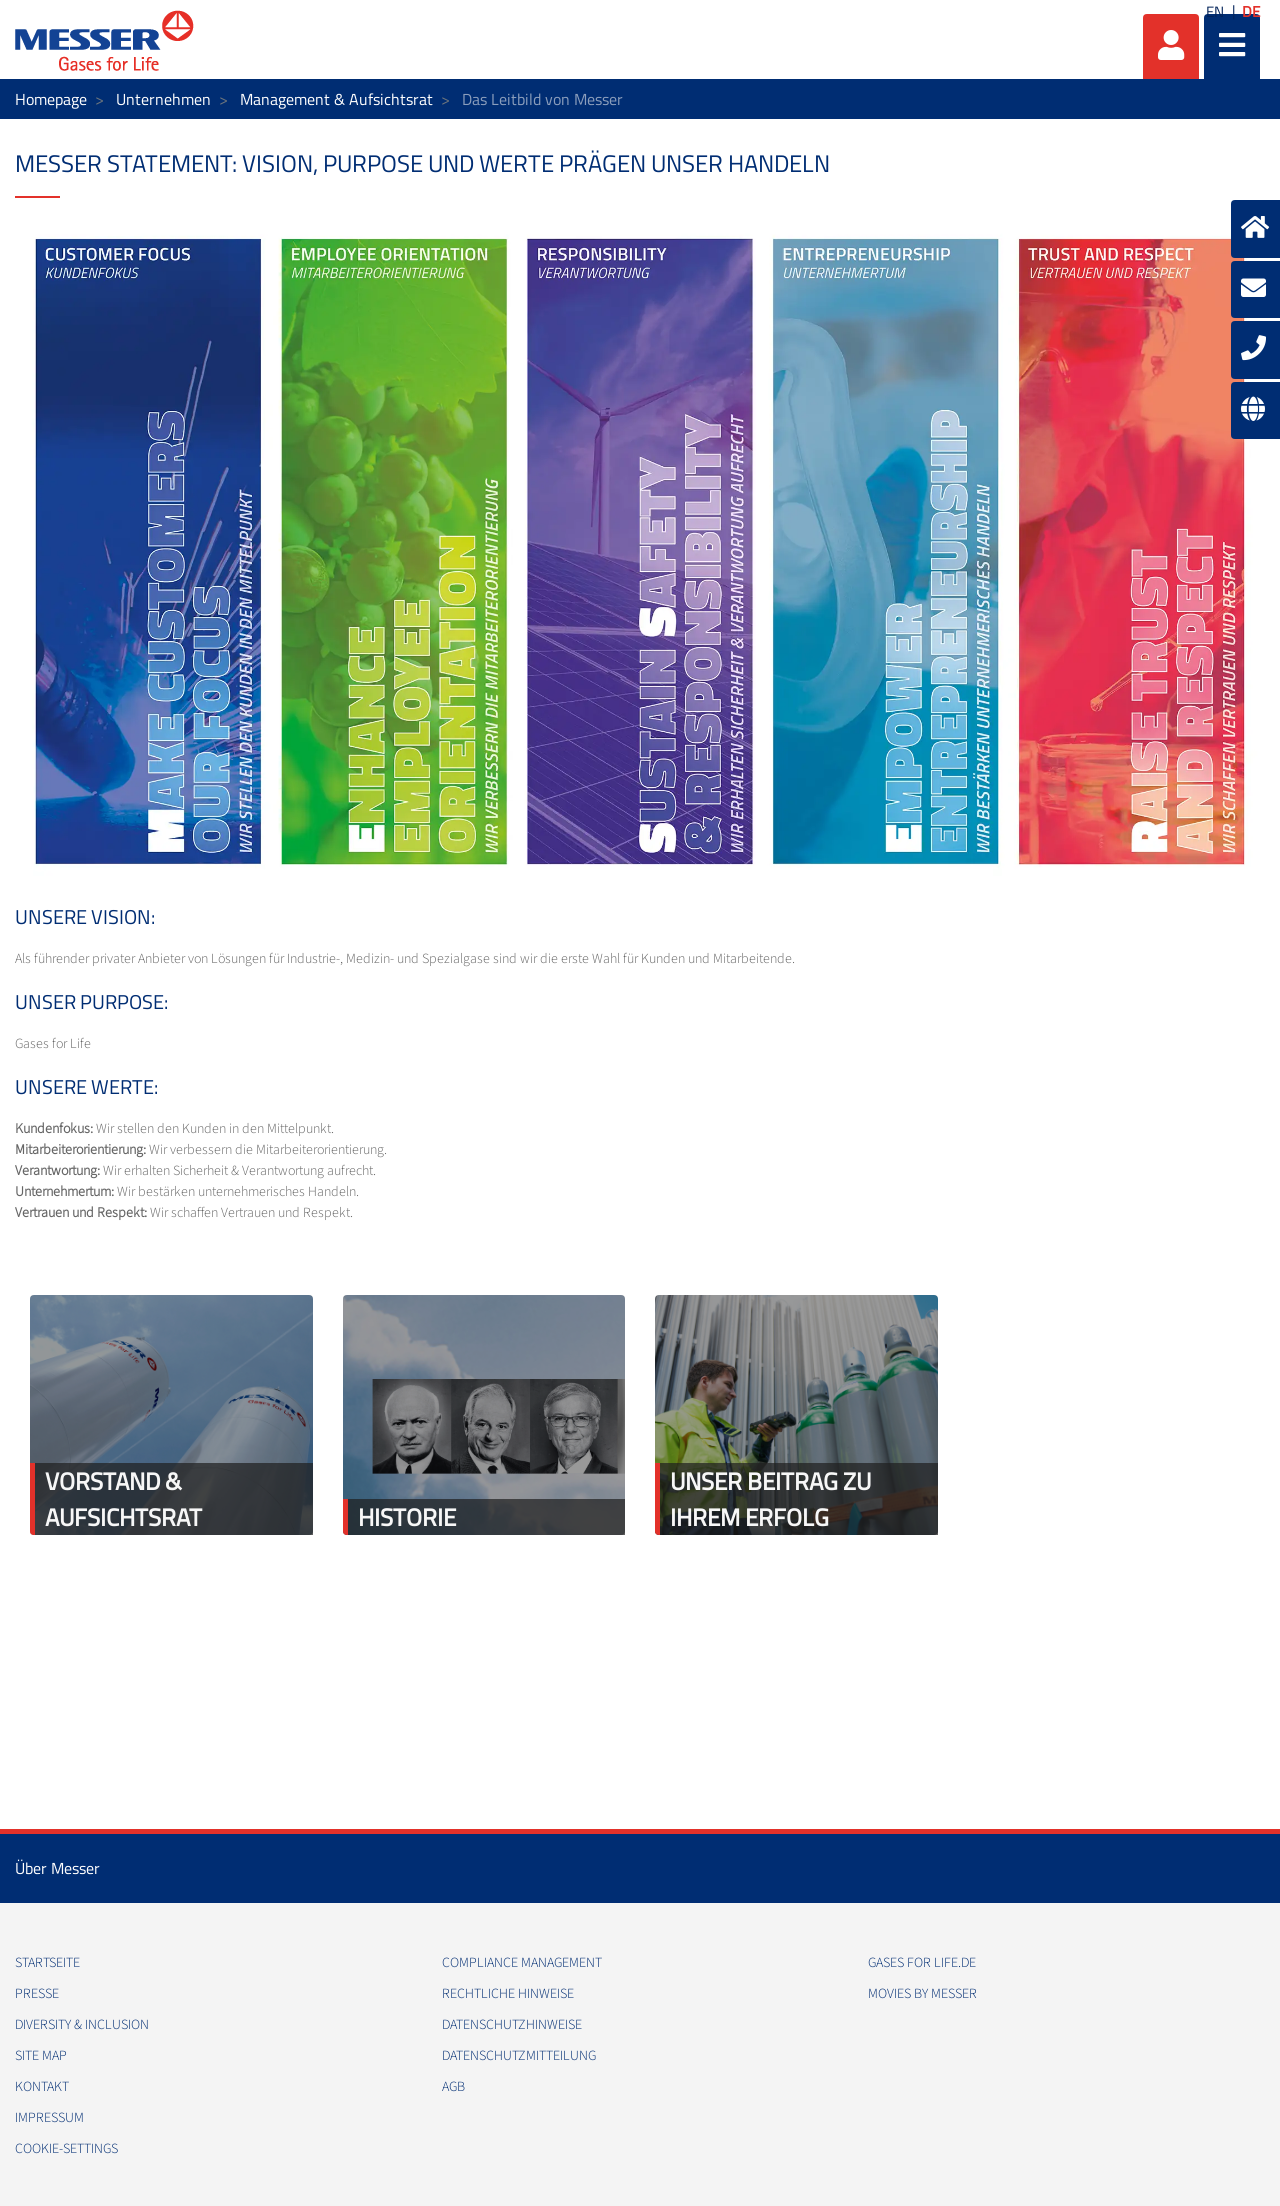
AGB (453, 2087)
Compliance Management (522, 1963)
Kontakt (42, 2087)
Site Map (41, 2056)
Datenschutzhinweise (512, 2025)
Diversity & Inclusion (82, 2025)
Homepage (51, 99)
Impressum (49, 2118)
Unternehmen (163, 99)
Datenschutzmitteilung (519, 2056)
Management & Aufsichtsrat (336, 99)
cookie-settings (66, 2149)
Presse (37, 1994)
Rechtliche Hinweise (508, 1994)
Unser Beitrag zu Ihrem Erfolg (770, 1499)
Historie (407, 1517)
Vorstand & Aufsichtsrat (123, 1499)
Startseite (47, 1963)
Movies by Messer (922, 1994)
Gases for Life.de (922, 1963)
